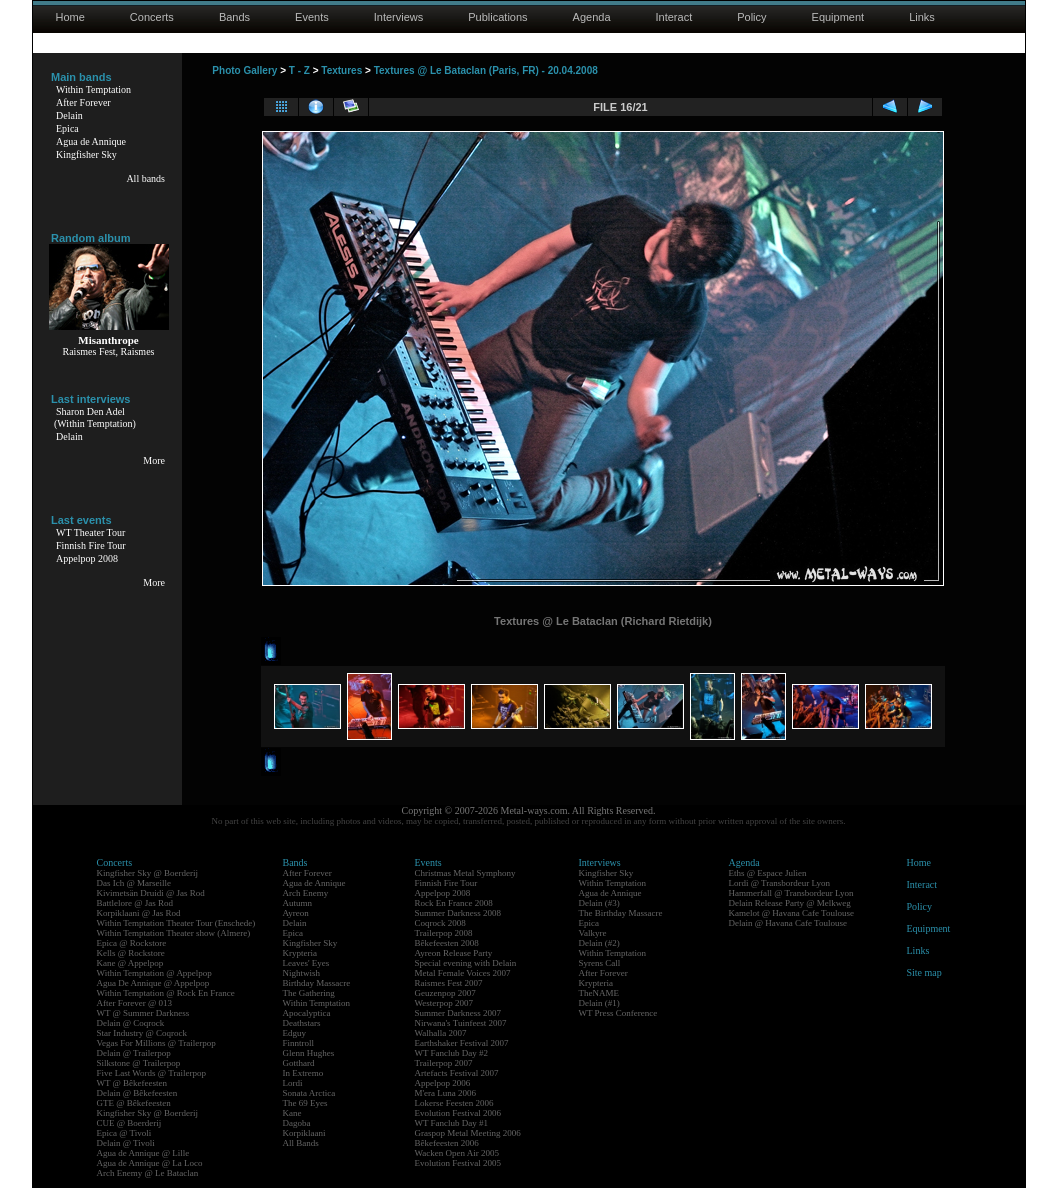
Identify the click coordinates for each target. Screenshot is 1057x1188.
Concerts (152, 17)
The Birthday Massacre (621, 913)
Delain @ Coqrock (131, 1023)
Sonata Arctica (309, 1093)
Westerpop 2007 (444, 1003)
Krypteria (300, 953)
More (154, 460)
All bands (145, 178)
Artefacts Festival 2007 (457, 1073)
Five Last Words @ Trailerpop (151, 1073)
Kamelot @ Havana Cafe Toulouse (791, 913)
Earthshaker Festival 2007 (462, 1043)
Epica (67, 128)
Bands (234, 17)
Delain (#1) (599, 1003)
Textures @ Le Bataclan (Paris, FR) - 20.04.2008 (486, 70)
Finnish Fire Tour (91, 545)
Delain (69, 115)
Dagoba (297, 1123)
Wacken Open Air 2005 (457, 1153)
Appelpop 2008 (87, 558)
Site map (924, 972)
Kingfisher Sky (86, 154)
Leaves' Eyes (306, 963)
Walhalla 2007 (441, 1033)
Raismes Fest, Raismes (109, 351)
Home (70, 17)
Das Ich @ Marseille (134, 883)
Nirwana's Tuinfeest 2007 (461, 1023)
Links (922, 17)
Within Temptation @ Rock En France (166, 993)
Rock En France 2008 (454, 903)
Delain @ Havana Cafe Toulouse (788, 923)
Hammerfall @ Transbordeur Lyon (791, 893)
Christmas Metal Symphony (465, 873)
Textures (341, 70)
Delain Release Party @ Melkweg (790, 903)
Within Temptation (93, 89)
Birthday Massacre (317, 983)
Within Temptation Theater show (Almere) (174, 933)
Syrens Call (600, 963)
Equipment (838, 17)
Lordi (293, 1083)
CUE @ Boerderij (129, 1123)
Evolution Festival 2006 (458, 1113)
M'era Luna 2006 (446, 1093)
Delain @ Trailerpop (134, 1053)
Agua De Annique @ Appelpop (153, 983)
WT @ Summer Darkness (143, 1013)
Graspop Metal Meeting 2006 (468, 1133)
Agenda (592, 17)
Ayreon (296, 913)
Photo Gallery (244, 70)
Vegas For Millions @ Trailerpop (156, 1043)
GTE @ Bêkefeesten (134, 1103)
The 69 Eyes (305, 1103)
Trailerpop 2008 (444, 933)
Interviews (399, 17)
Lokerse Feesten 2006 (454, 1103)
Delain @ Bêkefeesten (137, 1093)
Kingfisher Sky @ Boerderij (148, 873)
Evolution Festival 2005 (458, 1163)
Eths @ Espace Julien (768, 873)
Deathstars (302, 1023)
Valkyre (593, 933)
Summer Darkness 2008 (458, 913)
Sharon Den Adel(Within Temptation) (95, 417)
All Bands (301, 1143)
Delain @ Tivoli (126, 1143)
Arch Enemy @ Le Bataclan (148, 1173)
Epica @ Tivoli (124, 1133)
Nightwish (302, 973)
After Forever (83, 102)
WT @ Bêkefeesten (132, 1083)
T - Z (299, 70)
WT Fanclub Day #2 (452, 1053)
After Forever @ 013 (135, 1003)
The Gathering (309, 993)
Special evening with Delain (466, 963)
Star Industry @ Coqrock (142, 1033)
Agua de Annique (91, 141)
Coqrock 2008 (440, 923)
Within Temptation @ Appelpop (154, 973)
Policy (751, 17)
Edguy (295, 1033)
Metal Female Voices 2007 (463, 973)
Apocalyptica (307, 1013)
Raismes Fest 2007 (449, 983)
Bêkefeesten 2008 (447, 943)
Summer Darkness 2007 (458, 1013)
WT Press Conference (618, 1013)
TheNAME (599, 993)
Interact (674, 17)
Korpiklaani (304, 1133)
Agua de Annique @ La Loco (150, 1163)
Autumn (298, 903)
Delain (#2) (599, 943)
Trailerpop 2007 (444, 1063)
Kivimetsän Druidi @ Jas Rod (151, 893)
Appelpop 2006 (443, 1083)
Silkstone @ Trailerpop (139, 1063)
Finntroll (299, 1043)
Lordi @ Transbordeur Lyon (780, 883)
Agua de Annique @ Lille (143, 1153)
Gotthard (299, 1063)
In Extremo (303, 1073)
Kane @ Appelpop (130, 963)
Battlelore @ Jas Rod (135, 903)
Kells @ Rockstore (131, 953)
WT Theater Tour (90, 532)
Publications (497, 17)
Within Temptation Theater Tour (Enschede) (176, 923)
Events (312, 17)
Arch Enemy (306, 893)
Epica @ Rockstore (132, 943)
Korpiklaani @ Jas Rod (139, 913)
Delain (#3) (599, 903)
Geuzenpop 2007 (445, 993)
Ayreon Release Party (454, 953)
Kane (292, 1113)
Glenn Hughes (309, 1053)
